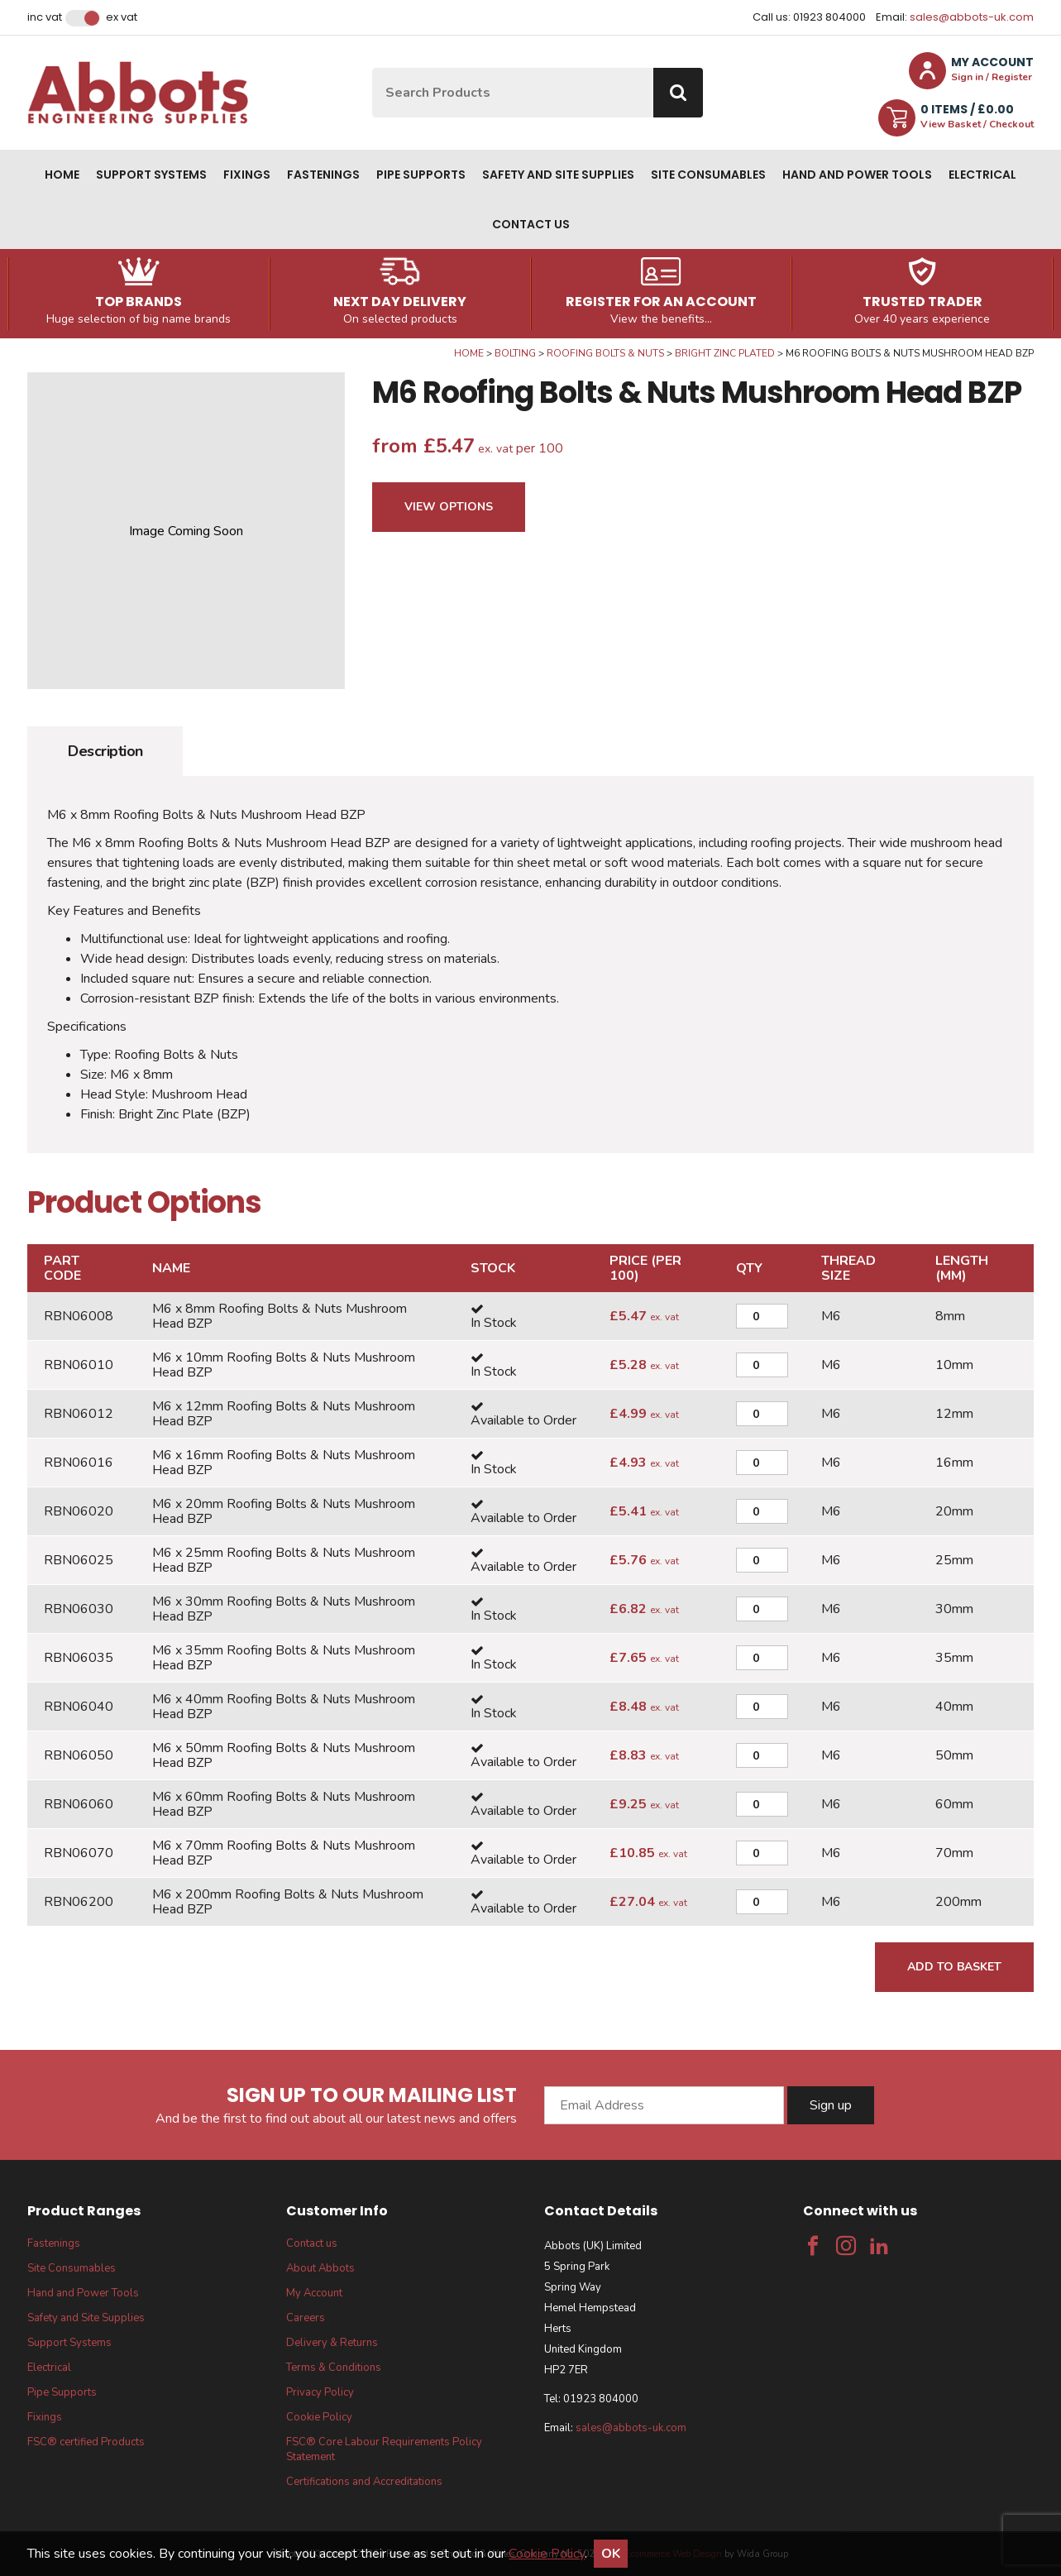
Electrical (982, 174)
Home (62, 174)
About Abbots (320, 2268)
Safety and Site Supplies (558, 174)
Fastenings (323, 174)
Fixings (246, 174)
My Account (314, 2293)
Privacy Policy (320, 2392)
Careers (305, 2317)
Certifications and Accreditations (364, 2481)
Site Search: (372, 68)
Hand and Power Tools (857, 174)
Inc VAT (44, 17)
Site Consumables (708, 174)
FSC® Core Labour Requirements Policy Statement (384, 2449)
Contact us (531, 224)
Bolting (515, 353)
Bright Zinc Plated (725, 353)
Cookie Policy (319, 2417)
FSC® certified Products (86, 2442)
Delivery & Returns (332, 2342)
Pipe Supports (421, 174)
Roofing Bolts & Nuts (605, 353)
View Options (448, 507)
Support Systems (151, 174)
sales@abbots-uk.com (972, 17)
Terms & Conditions (333, 2367)
